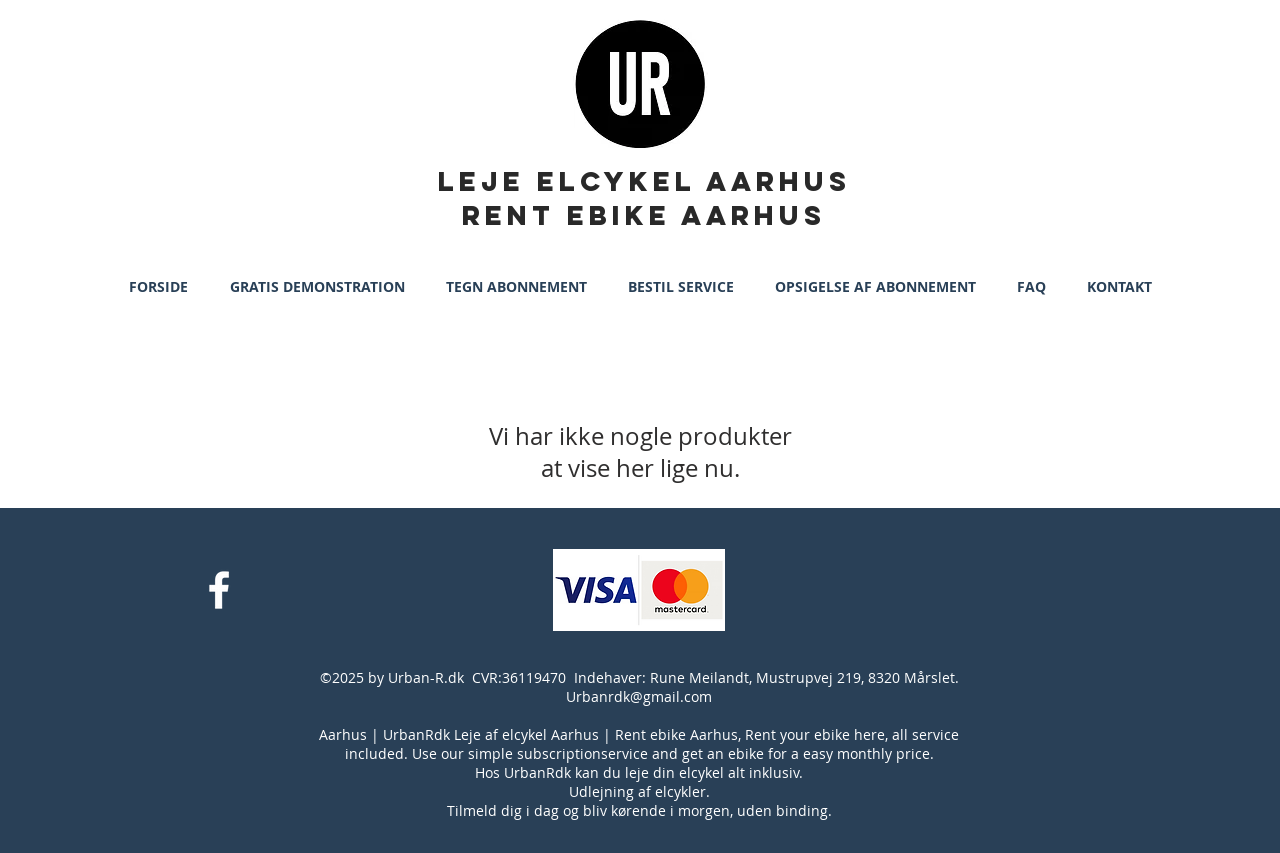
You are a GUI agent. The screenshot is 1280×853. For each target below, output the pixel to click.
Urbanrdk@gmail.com (639, 696)
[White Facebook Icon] (219, 590)
